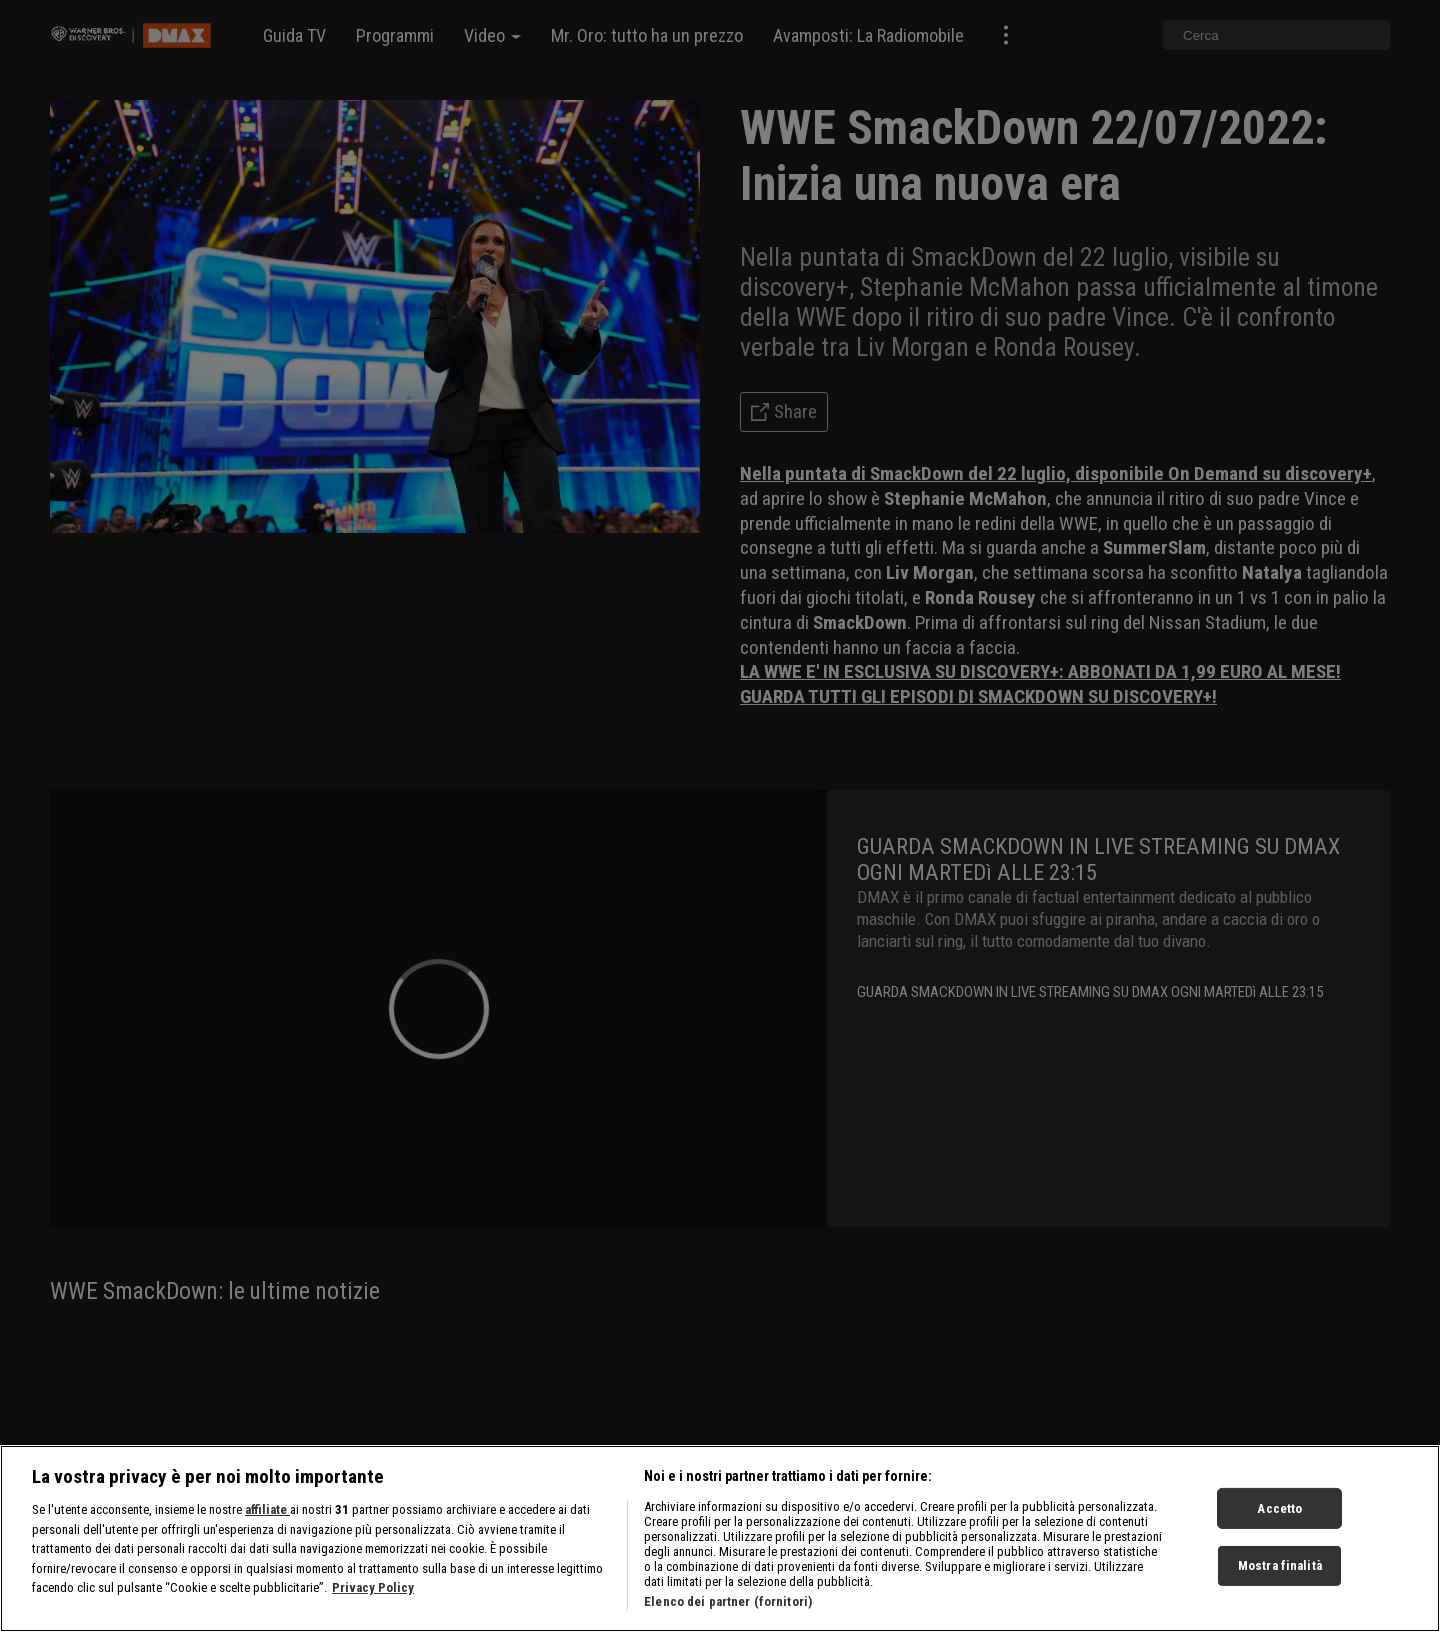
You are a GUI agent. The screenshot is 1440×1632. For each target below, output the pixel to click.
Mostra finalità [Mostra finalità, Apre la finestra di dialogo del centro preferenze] (1280, 1583)
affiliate (267, 1527)
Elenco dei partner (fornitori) (728, 1619)
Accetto (1279, 1526)
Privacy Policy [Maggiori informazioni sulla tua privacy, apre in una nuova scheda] (373, 1605)
